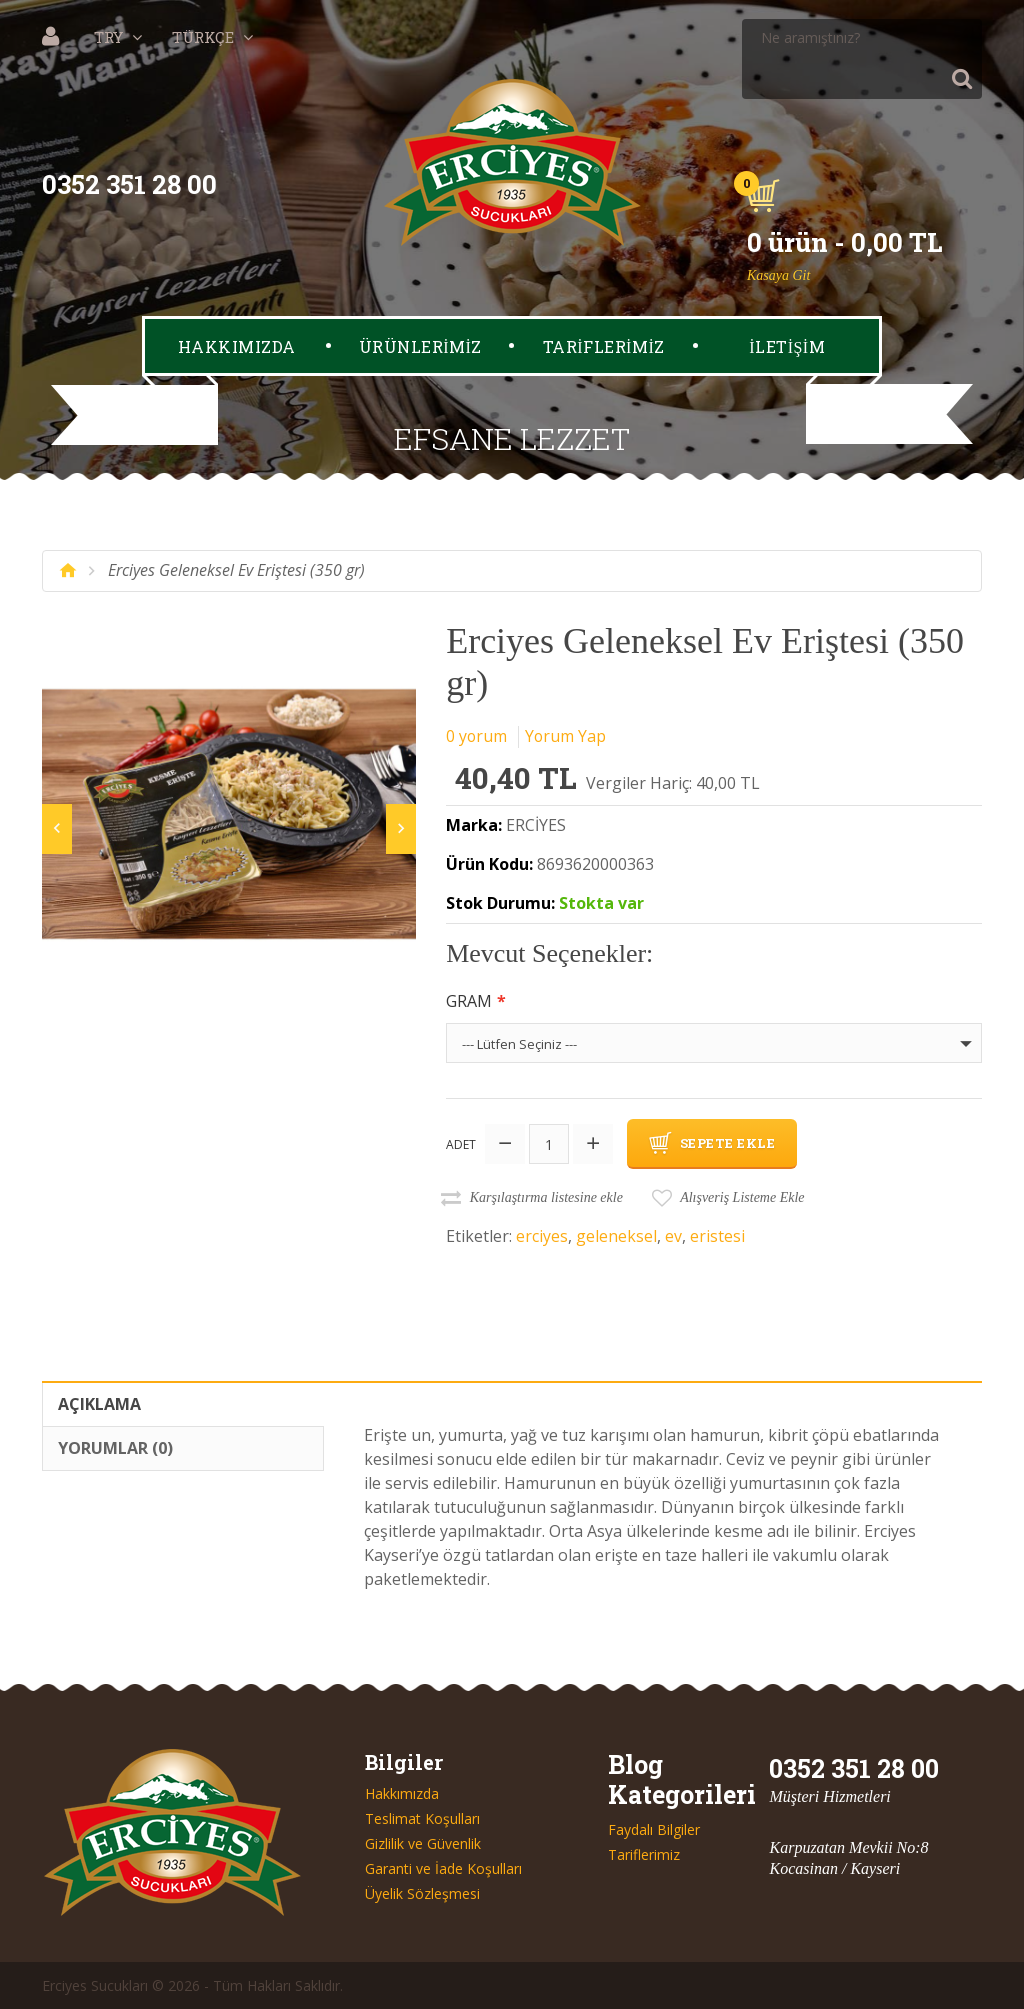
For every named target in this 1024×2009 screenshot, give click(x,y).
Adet (461, 1143)
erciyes (542, 1236)
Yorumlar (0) (115, 1447)
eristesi (717, 1236)
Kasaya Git (778, 235)
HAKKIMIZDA (237, 306)
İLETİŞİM (787, 306)
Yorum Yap (567, 736)
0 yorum (477, 736)
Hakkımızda (402, 1793)
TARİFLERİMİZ (604, 306)
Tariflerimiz (644, 1854)
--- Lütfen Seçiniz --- (519, 1044)
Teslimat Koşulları (422, 1818)
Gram (469, 1001)
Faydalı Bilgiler (654, 1829)
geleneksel (616, 1236)
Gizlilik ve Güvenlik (423, 1843)
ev (673, 1236)
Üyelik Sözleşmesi (422, 1893)
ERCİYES (536, 825)
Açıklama (99, 1403)
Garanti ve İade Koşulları (443, 1868)
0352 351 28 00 (129, 144)
